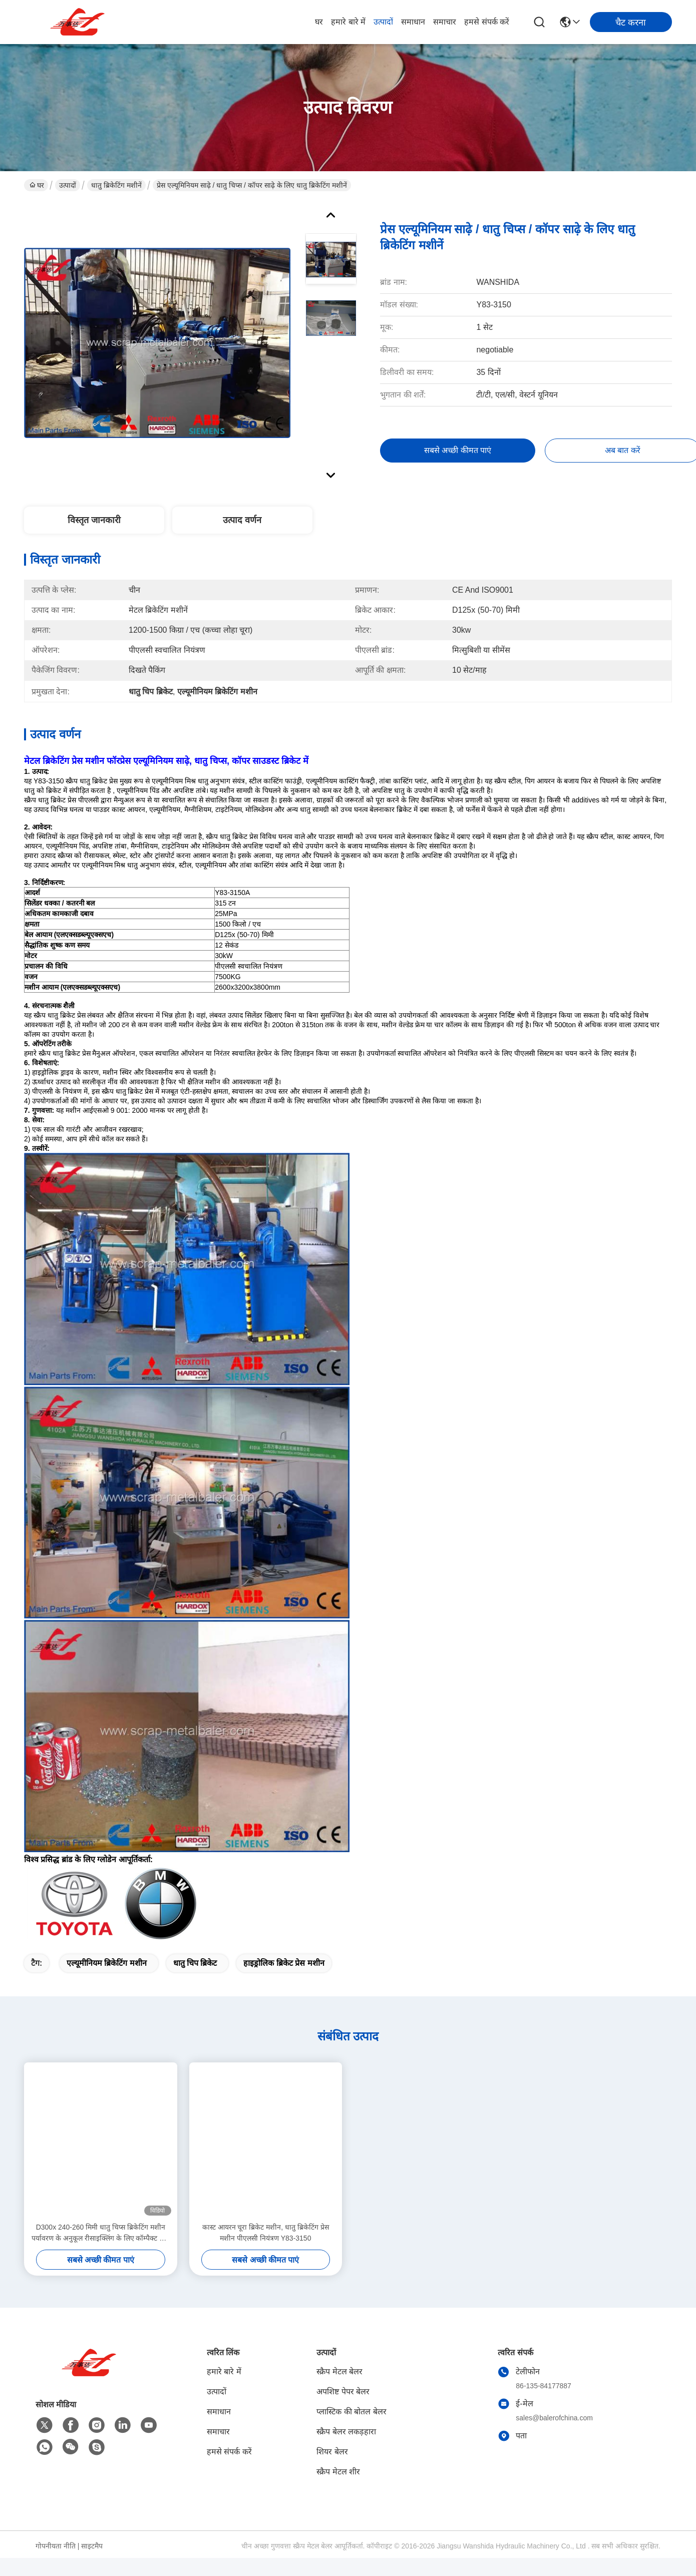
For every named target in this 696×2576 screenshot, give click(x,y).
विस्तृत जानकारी (94, 520)
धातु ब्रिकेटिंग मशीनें (116, 185)
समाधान (413, 22)
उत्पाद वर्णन (242, 520)
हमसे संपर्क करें (486, 22)
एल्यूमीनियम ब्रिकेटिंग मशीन (107, 1963)
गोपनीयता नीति (56, 2546)
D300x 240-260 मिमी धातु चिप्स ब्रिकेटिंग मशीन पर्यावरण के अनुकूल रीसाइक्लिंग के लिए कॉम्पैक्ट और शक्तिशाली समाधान (100, 2233)
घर (319, 22)
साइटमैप (92, 2546)
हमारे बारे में (348, 22)
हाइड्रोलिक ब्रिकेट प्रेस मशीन (283, 1963)
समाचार (444, 22)
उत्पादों (383, 22)
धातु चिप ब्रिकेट (195, 1963)
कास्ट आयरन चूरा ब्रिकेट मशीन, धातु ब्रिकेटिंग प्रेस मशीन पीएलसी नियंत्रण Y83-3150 (265, 2232)
